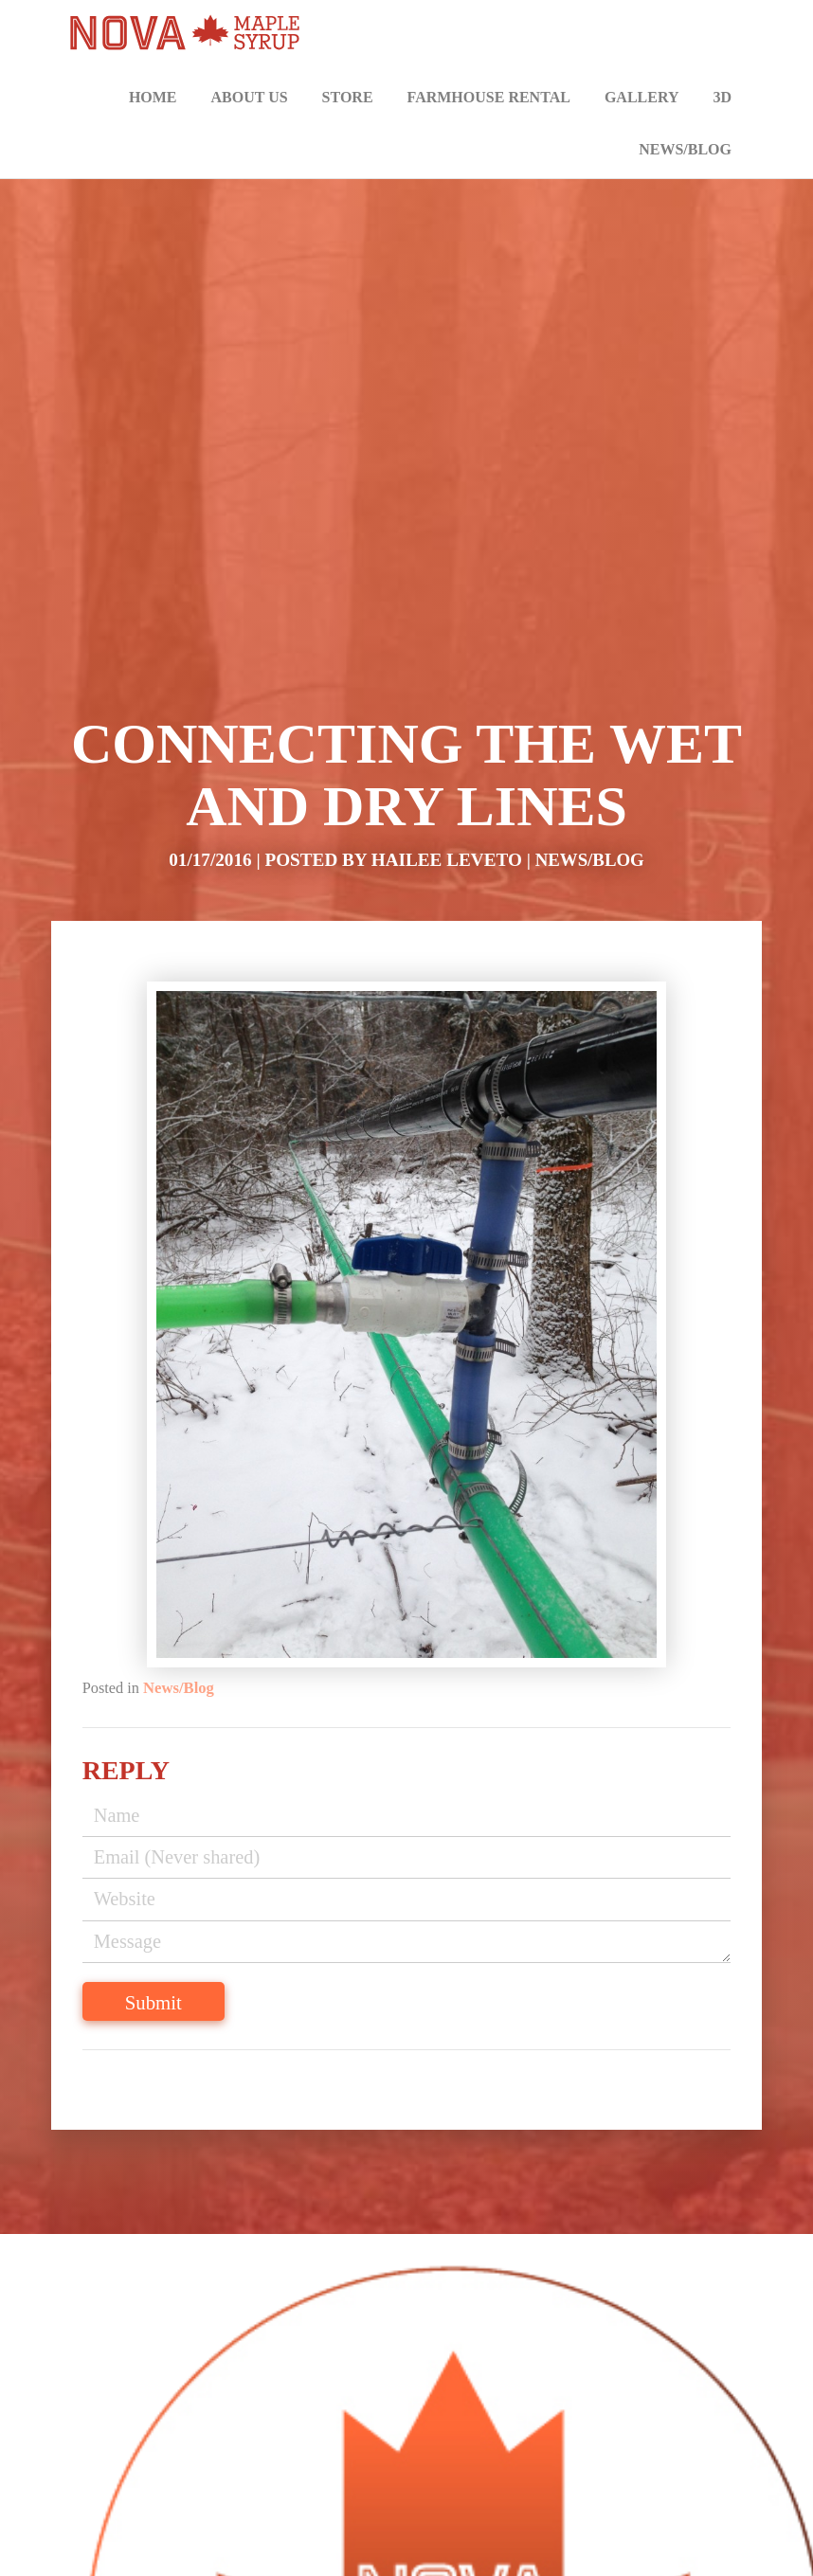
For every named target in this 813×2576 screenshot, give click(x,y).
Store (347, 97)
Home (153, 97)
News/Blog (685, 149)
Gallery (642, 97)
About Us (249, 97)
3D (722, 97)
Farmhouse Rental (488, 97)
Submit (155, 2005)
